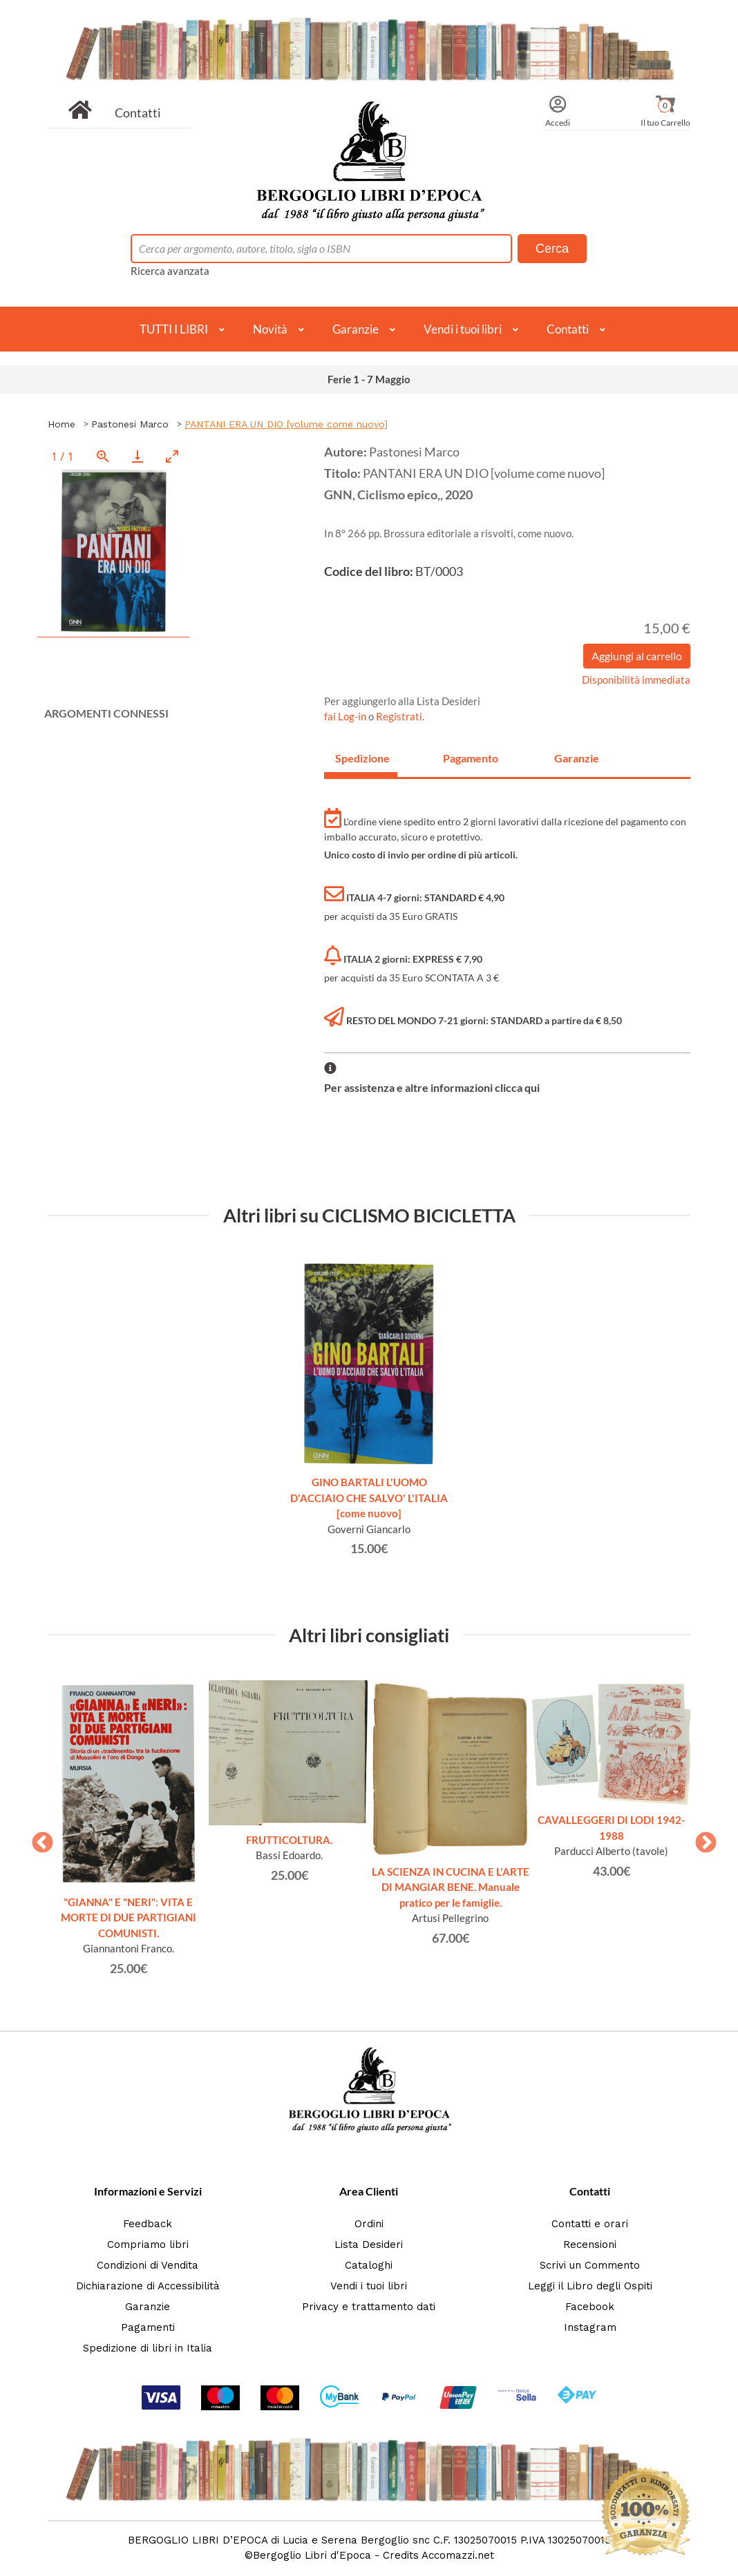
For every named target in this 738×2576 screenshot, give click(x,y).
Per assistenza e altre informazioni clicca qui (432, 1087)
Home (61, 424)
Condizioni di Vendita (147, 2265)
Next (701, 1838)
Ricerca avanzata (170, 271)
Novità (270, 329)
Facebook (589, 2306)
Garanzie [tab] (576, 758)
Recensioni (589, 2244)
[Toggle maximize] (172, 456)
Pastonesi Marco (130, 424)
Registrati (399, 716)
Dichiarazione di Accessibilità (148, 2286)
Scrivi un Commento (590, 2265)
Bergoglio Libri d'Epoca (312, 2555)
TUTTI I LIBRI (174, 329)
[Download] (137, 456)
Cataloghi (368, 2265)
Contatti (138, 112)
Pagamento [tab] (470, 758)
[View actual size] (103, 456)
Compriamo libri (148, 2244)
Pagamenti (148, 2327)
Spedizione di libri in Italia (147, 2348)
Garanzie (355, 329)
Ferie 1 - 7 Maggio (369, 379)
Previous (37, 1838)
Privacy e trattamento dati (368, 2306)
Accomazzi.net (458, 2555)
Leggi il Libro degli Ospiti (590, 2286)
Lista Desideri (368, 2244)
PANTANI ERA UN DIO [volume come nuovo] (286, 424)
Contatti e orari (589, 2224)
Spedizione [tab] (362, 758)
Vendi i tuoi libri (463, 329)
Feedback (147, 2224)
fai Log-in (346, 716)
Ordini (369, 2224)
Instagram (590, 2327)
